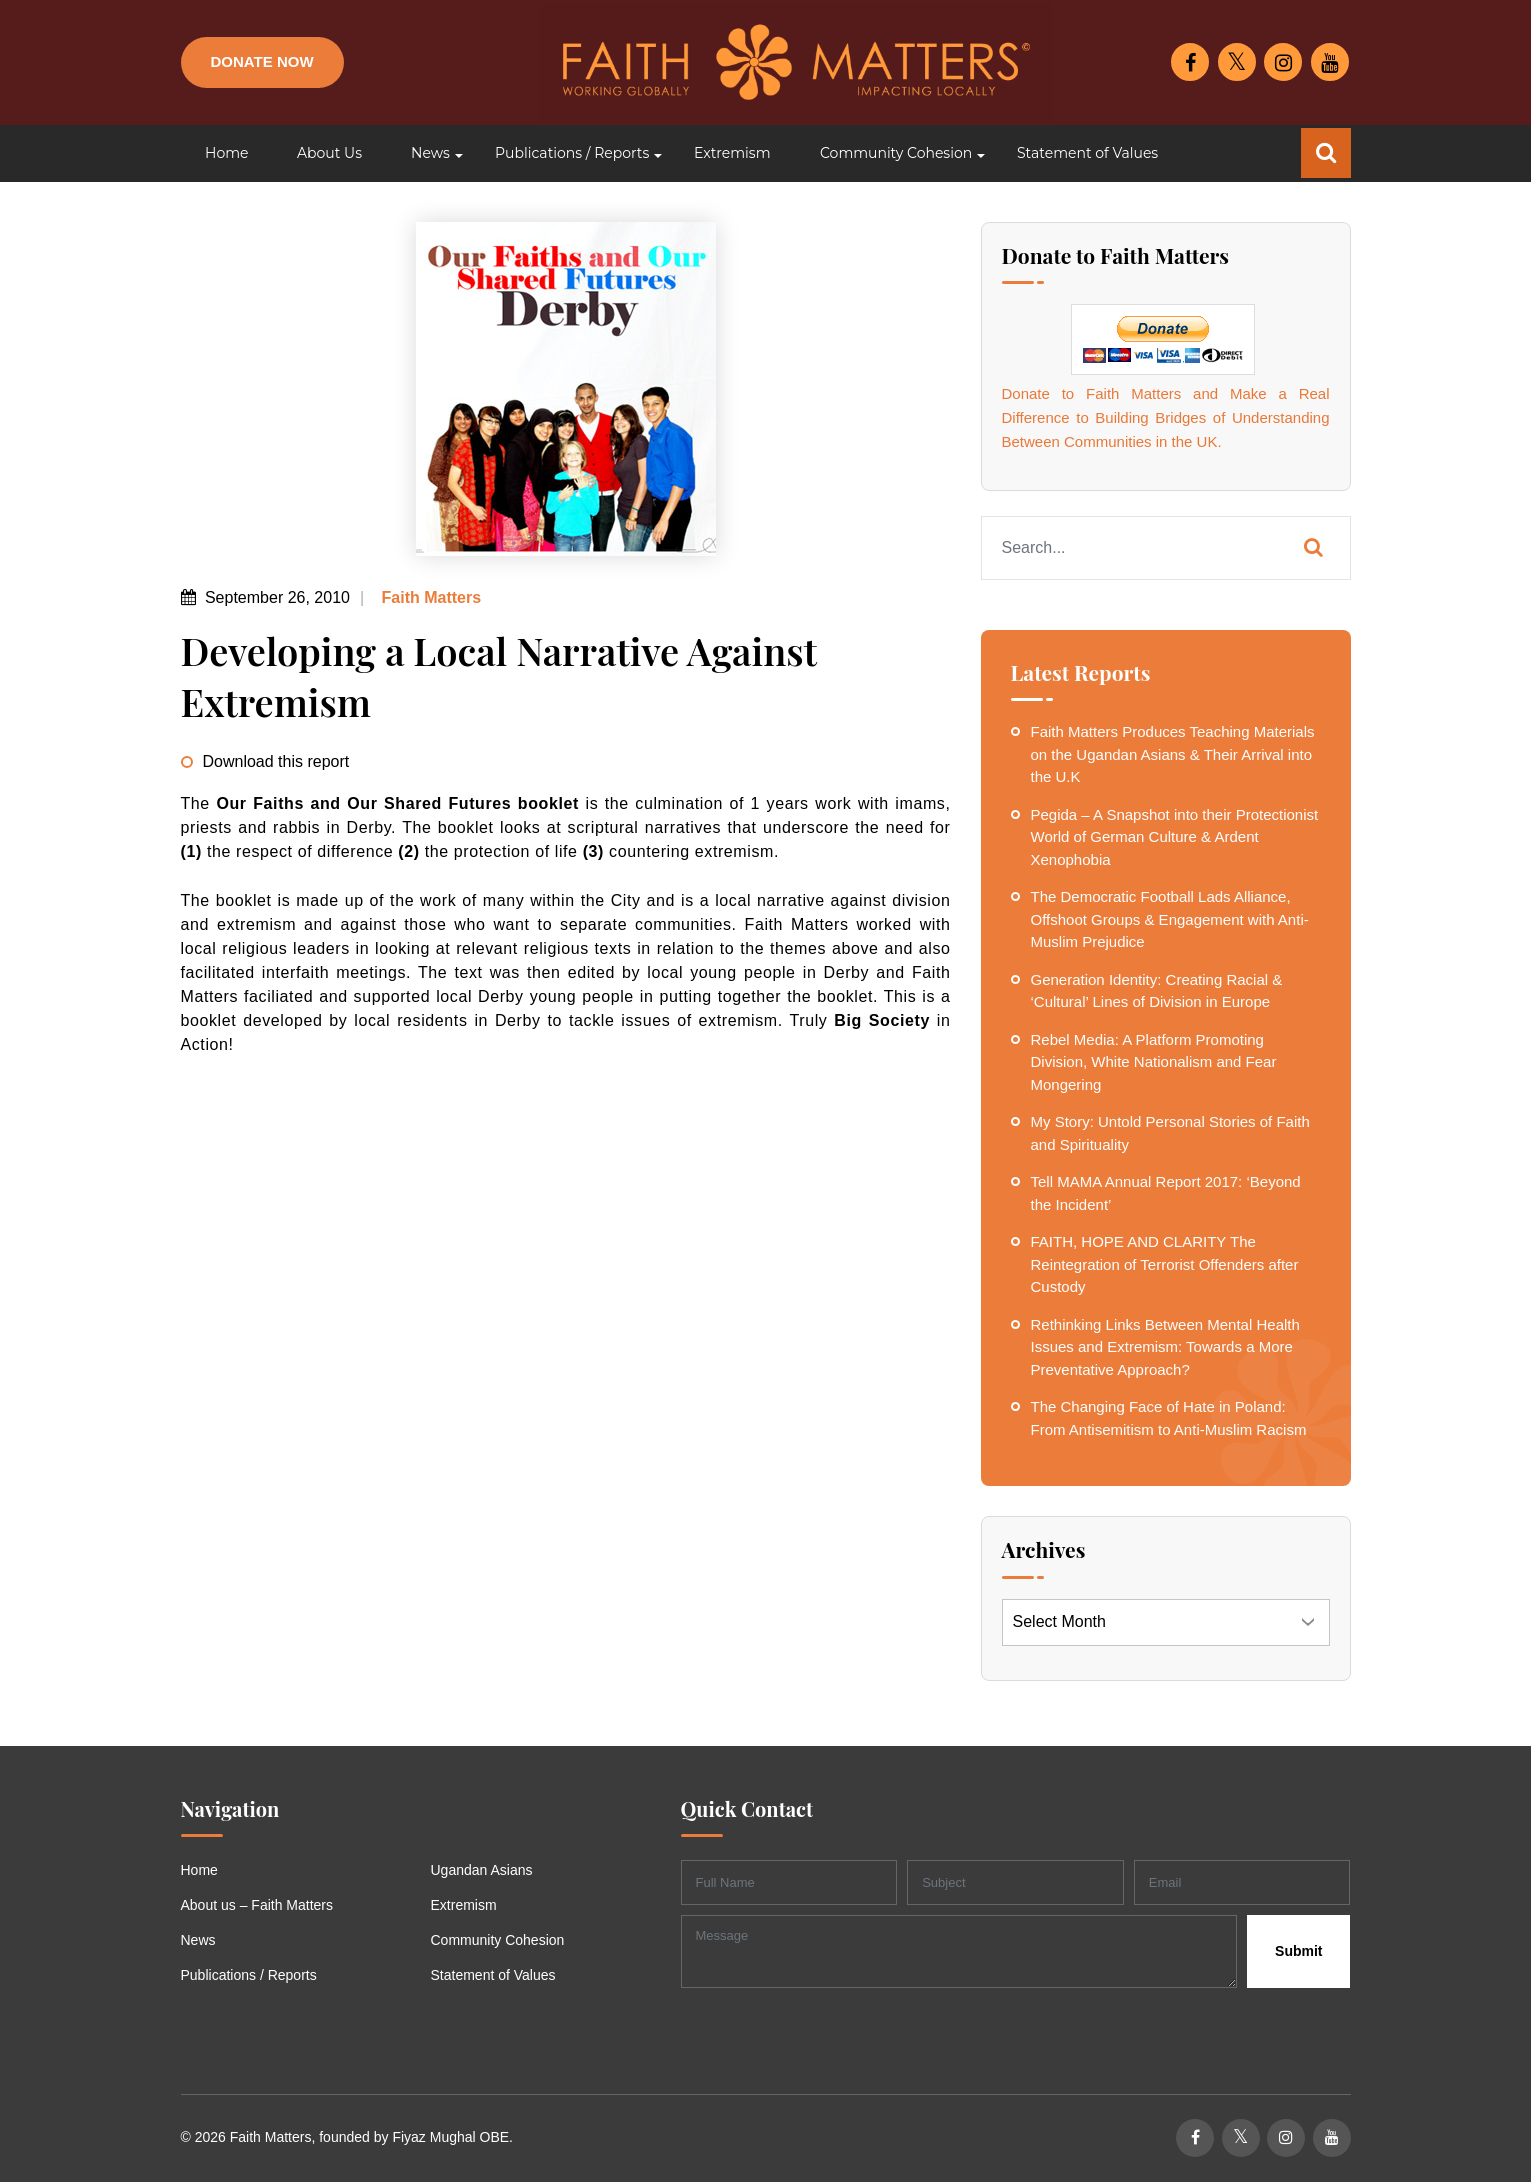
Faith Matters (429, 597)
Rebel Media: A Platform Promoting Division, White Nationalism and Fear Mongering (1154, 1062)
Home (199, 1870)
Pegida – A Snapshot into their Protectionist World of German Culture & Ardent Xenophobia (1175, 837)
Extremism (464, 1905)
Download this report (276, 761)
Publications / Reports (249, 1975)
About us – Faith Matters (257, 1905)
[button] (428, 153)
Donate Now (262, 61)
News (198, 1940)
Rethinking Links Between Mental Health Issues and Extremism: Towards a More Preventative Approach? (1165, 1347)
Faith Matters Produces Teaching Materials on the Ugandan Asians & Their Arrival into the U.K (1173, 754)
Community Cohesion (498, 1940)
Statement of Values (493, 1975)
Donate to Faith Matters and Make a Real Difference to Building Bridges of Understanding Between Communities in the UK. (1166, 417)
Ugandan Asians (482, 1870)
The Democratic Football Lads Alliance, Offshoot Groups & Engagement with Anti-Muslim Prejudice (1170, 919)
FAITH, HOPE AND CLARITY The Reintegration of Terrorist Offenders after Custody (1165, 1264)
